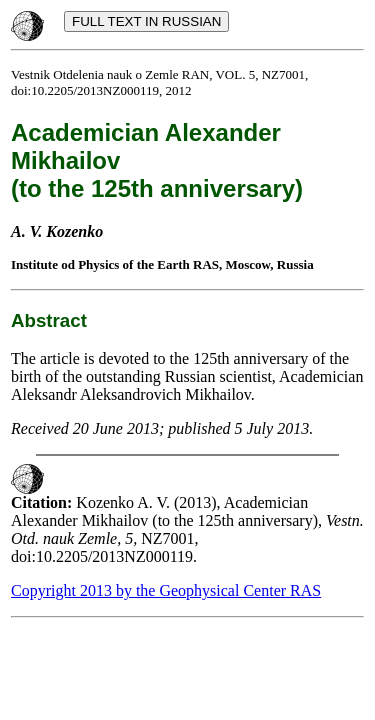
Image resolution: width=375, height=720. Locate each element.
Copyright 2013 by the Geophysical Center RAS (166, 590)
